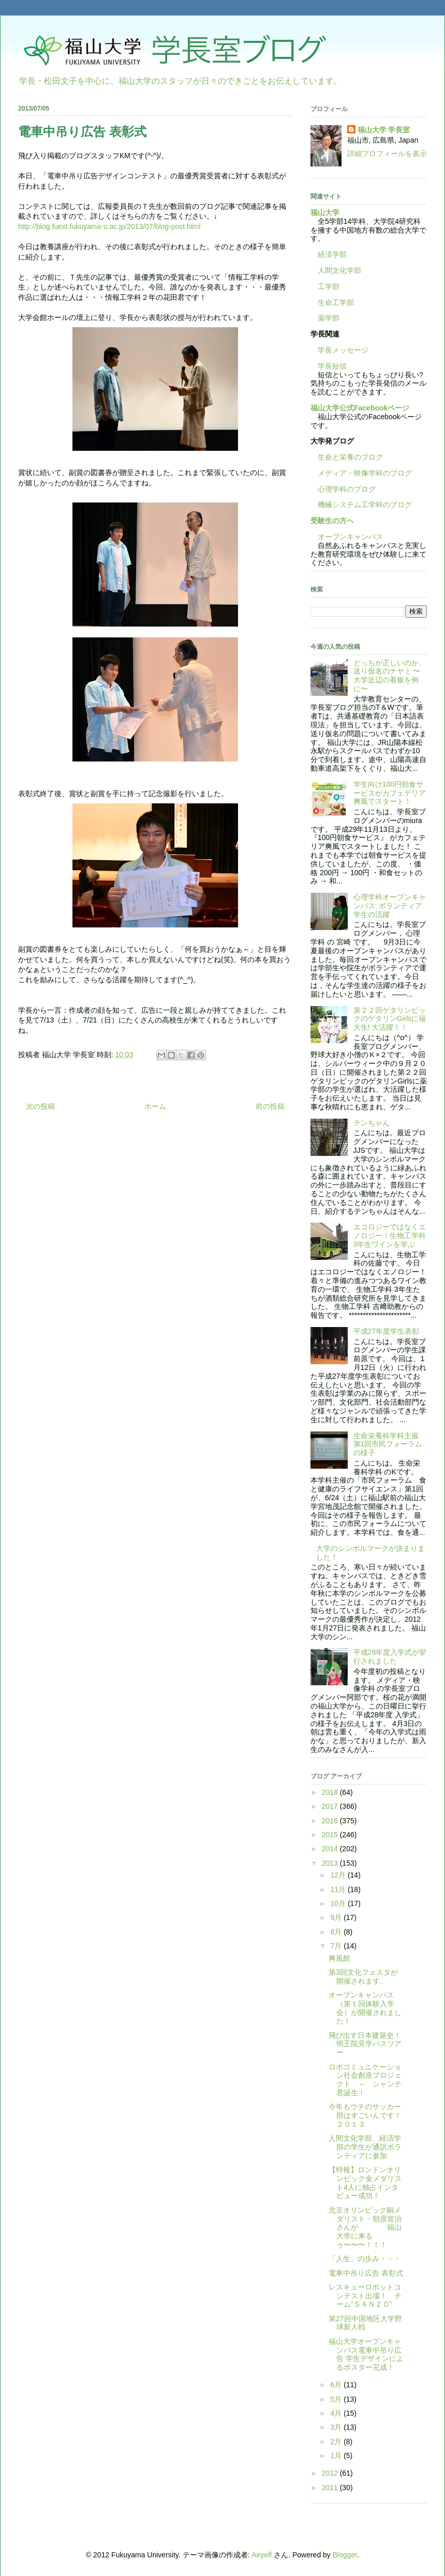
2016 (331, 1821)
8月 (337, 1932)
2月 (337, 2441)
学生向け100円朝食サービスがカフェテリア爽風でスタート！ (389, 793)
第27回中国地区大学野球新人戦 (365, 2322)
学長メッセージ (339, 350)
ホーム (155, 1106)
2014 (331, 1849)
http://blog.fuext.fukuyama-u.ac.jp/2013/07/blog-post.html (109, 226)
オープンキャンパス (346, 536)
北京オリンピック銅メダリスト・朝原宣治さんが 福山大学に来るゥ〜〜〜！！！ (365, 2227)
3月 (337, 2427)
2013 (331, 1863)
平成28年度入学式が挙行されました (390, 1656)
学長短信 (328, 366)
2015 (331, 1835)
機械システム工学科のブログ (361, 504)
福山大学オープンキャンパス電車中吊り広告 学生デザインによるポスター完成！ (366, 2354)
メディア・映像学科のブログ (361, 473)
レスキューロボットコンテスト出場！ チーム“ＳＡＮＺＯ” (365, 2296)
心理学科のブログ (343, 489)
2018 (331, 1792)
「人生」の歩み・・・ (365, 2258)
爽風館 (339, 1958)
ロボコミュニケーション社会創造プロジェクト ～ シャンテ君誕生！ (365, 2080)
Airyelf (261, 2555)
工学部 (328, 286)
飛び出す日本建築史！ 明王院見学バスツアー (368, 2044)
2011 (331, 2487)
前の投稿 (270, 1106)
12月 (338, 1875)
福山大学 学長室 (384, 130)
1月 (337, 2455)
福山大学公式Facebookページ (359, 408)
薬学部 (328, 318)
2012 (331, 2473)
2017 (331, 1806)
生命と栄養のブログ (346, 457)
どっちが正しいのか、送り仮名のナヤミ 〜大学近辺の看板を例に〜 (389, 676)
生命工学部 (336, 302)
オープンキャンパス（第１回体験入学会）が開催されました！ (365, 2008)
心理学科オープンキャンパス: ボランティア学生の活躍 (389, 906)
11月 (338, 1889)
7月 (337, 1946)
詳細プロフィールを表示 (387, 153)
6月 (337, 2385)
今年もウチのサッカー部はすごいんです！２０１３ (365, 2115)
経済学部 (332, 254)
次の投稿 (40, 1106)
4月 (337, 2413)
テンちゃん (371, 1123)
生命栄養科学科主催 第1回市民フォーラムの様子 (389, 1444)
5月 (337, 2399)
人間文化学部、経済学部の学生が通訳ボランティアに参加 (365, 2147)
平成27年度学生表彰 (386, 1331)
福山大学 (324, 212)
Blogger (345, 2555)
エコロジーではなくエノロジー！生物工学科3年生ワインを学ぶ (389, 1235)
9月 (337, 1917)
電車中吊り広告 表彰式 (366, 2273)
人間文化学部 (339, 270)
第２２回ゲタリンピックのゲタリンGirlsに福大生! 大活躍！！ (389, 1019)
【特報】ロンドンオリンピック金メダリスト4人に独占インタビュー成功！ (365, 2183)
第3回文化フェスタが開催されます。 (363, 1976)
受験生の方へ (332, 520)
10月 (338, 1903)
